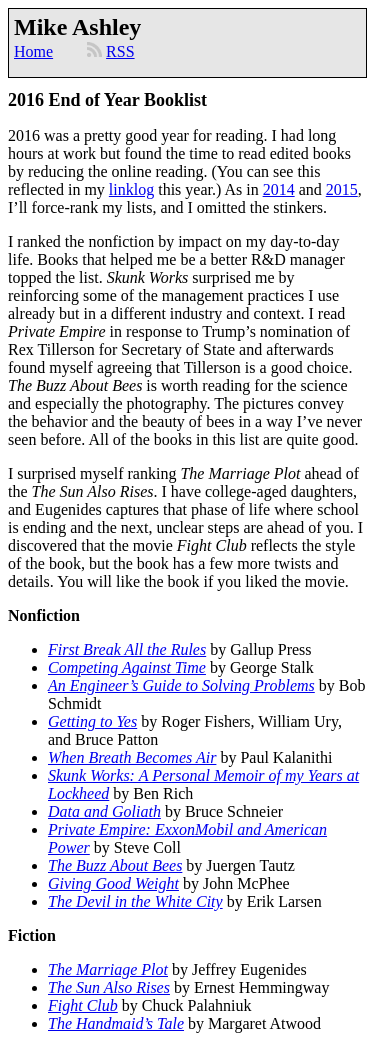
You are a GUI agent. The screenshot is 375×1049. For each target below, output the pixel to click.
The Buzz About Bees (115, 865)
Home (33, 51)
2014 (279, 189)
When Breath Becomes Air (132, 757)
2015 (342, 189)
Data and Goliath (104, 811)
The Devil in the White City (135, 901)
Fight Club (83, 1005)
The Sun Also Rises (109, 987)
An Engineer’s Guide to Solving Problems (181, 685)
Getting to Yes (92, 721)
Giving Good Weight (113, 883)
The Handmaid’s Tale (116, 1023)
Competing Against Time (127, 667)
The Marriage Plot (108, 969)
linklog (131, 189)
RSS (120, 51)
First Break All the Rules (127, 649)
